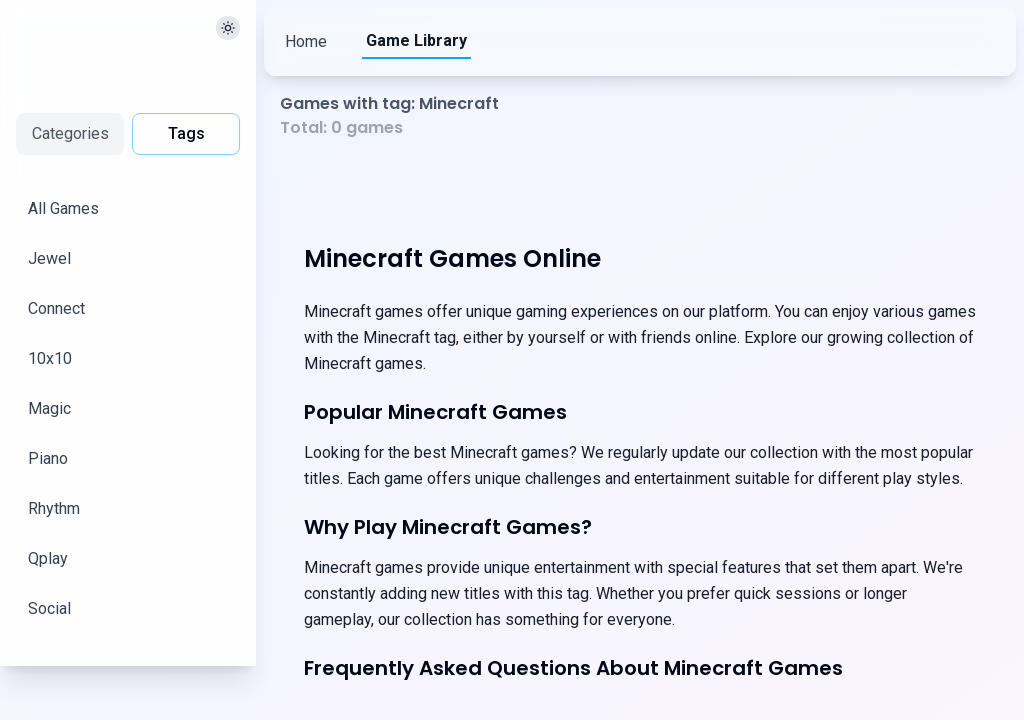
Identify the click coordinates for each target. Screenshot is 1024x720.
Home (306, 41)
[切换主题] (228, 28)
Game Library (417, 40)
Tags (186, 133)
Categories (70, 133)
